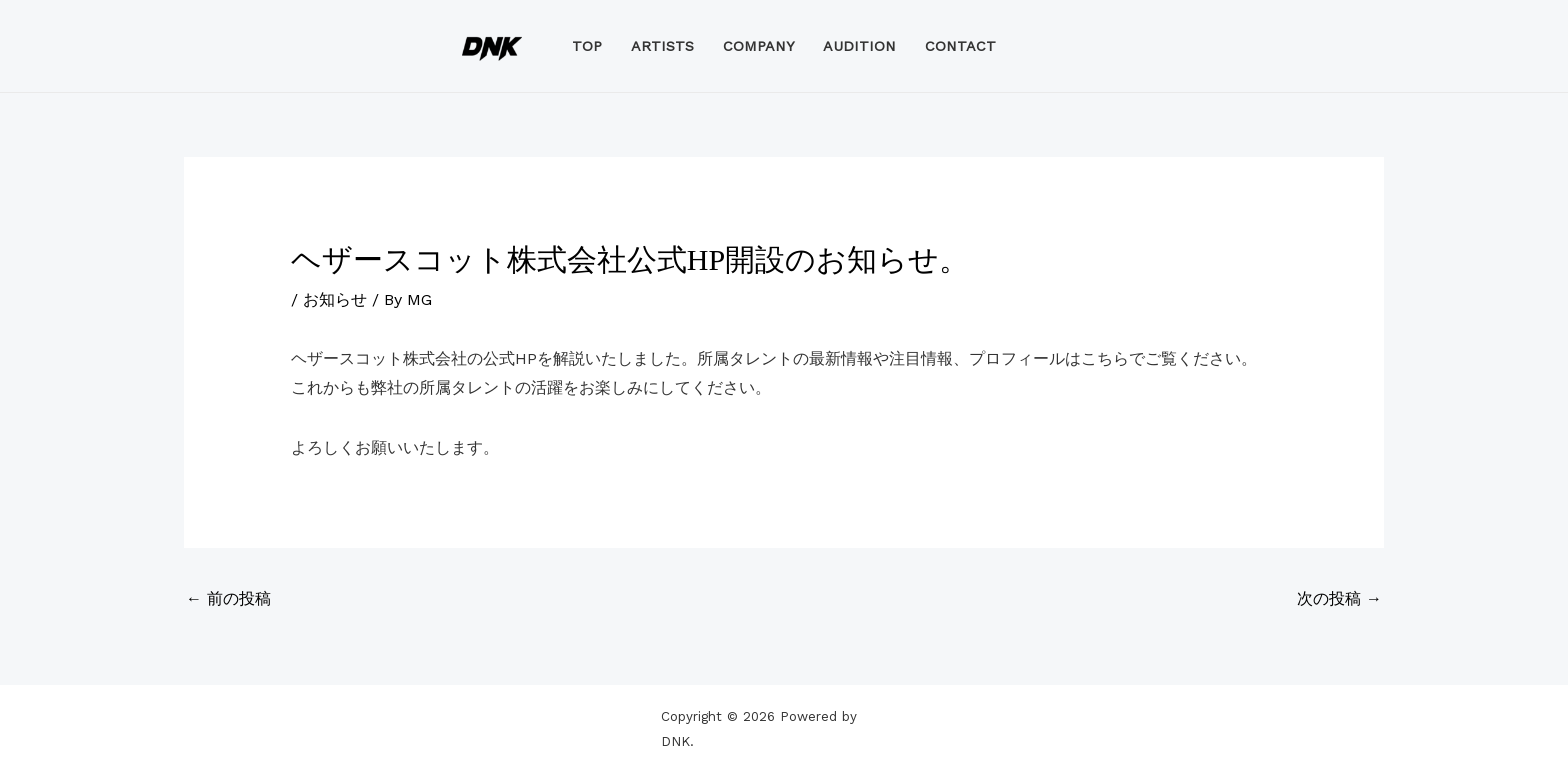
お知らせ (335, 299)
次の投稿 (1339, 598)
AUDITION (859, 46)
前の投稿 (228, 598)
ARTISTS (662, 46)
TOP (587, 46)
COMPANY (759, 46)
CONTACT (960, 46)
